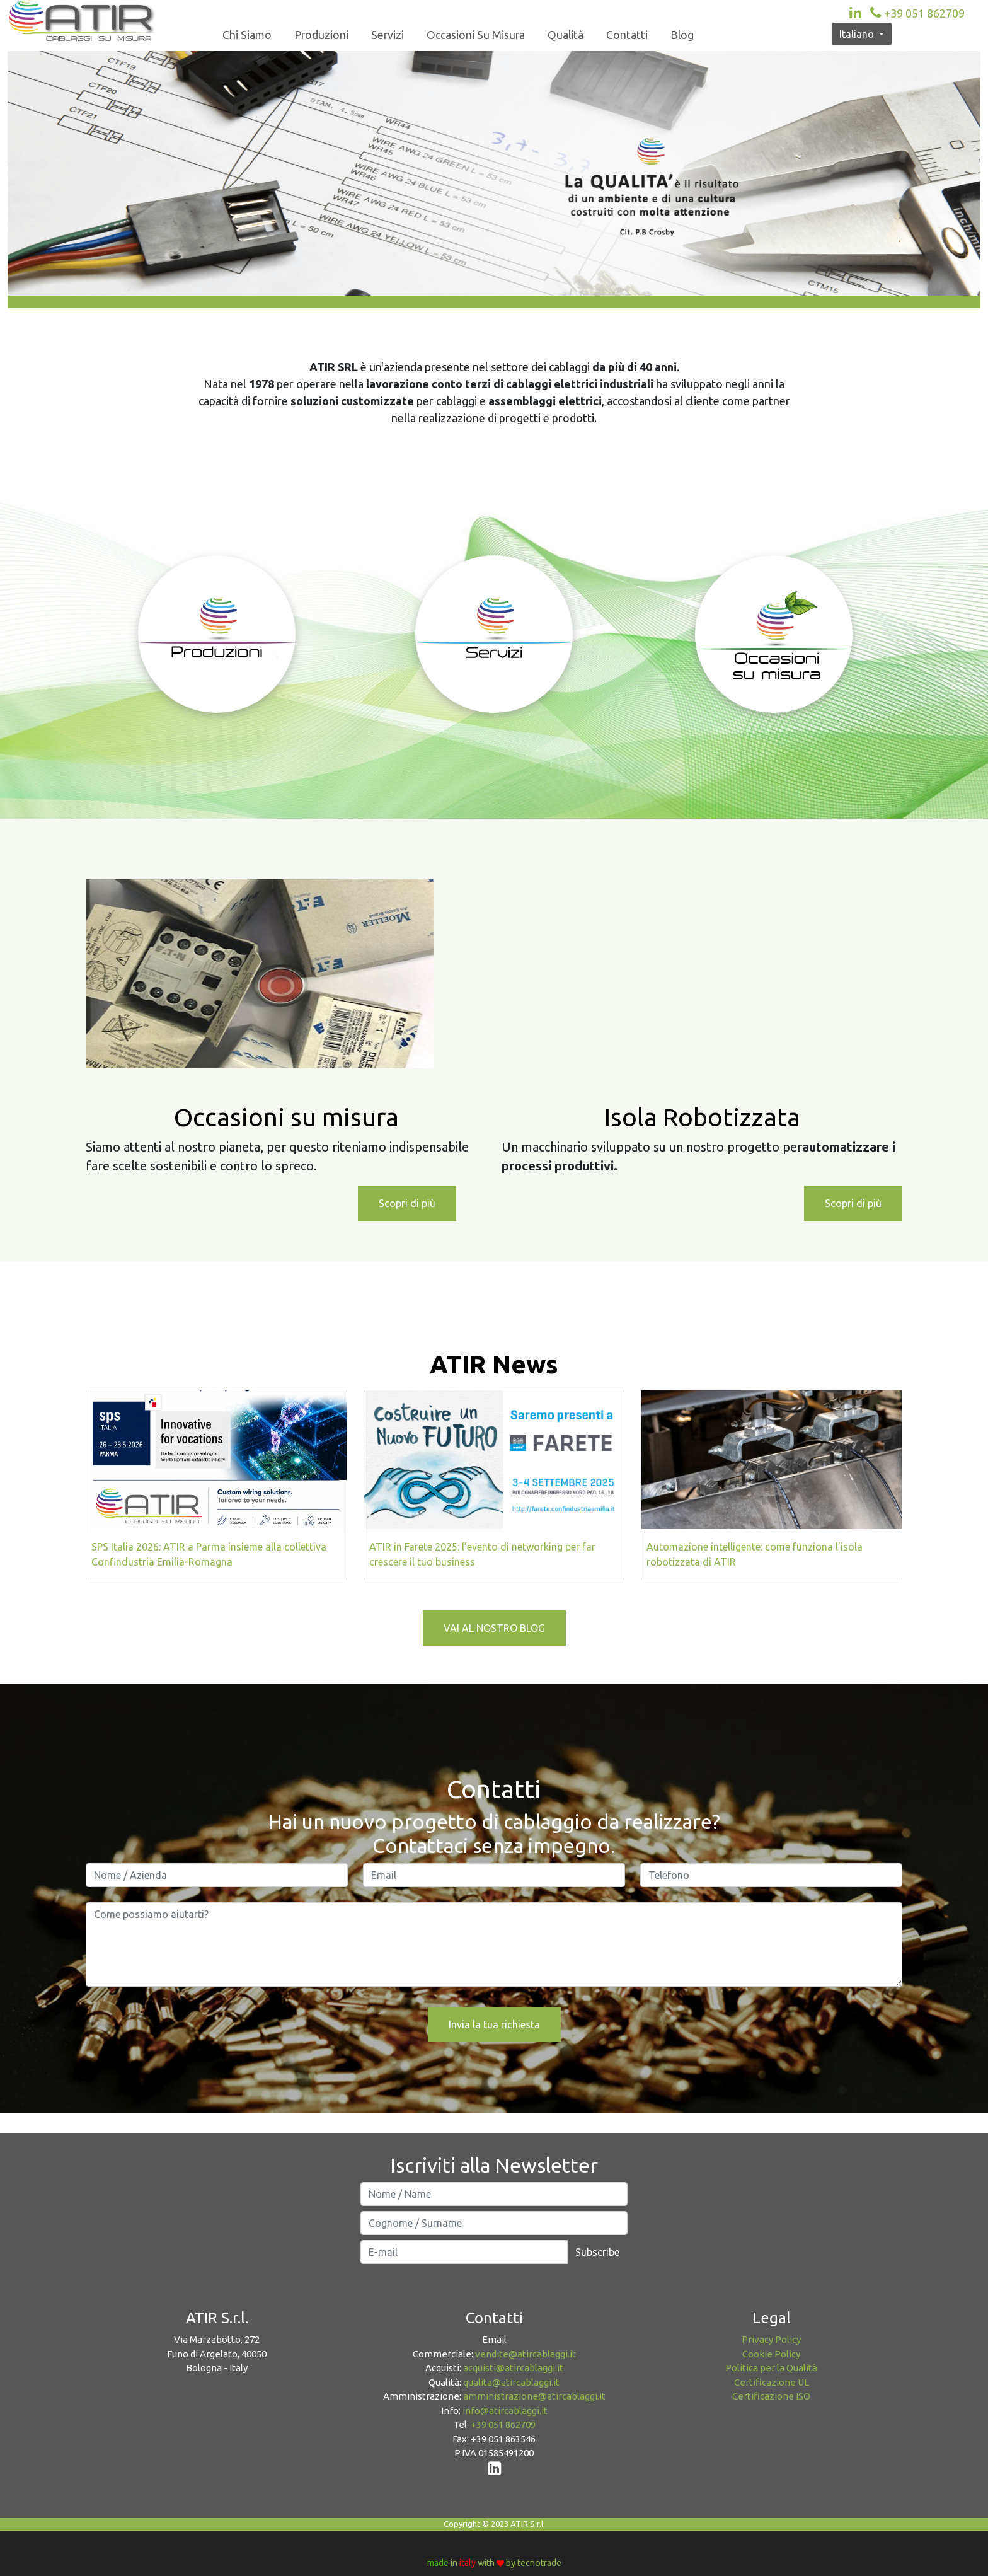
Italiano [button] (857, 34)
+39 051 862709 (916, 13)
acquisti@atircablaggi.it (513, 2367)
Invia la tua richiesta (494, 2024)
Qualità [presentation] (565, 35)
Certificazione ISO (771, 2396)
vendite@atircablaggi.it (525, 2353)
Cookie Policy (771, 2353)
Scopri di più (407, 1203)
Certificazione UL (771, 2382)
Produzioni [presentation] (321, 35)
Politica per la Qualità (771, 2367)
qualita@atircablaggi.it (511, 2382)
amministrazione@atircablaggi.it (534, 2396)
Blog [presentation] (682, 35)
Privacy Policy (771, 2339)
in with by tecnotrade (494, 2563)
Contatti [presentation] (627, 35)
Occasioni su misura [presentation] (476, 35)
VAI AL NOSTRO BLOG (494, 1628)
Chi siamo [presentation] (247, 35)
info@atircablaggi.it (505, 2410)
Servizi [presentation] (387, 35)
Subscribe (597, 2252)
